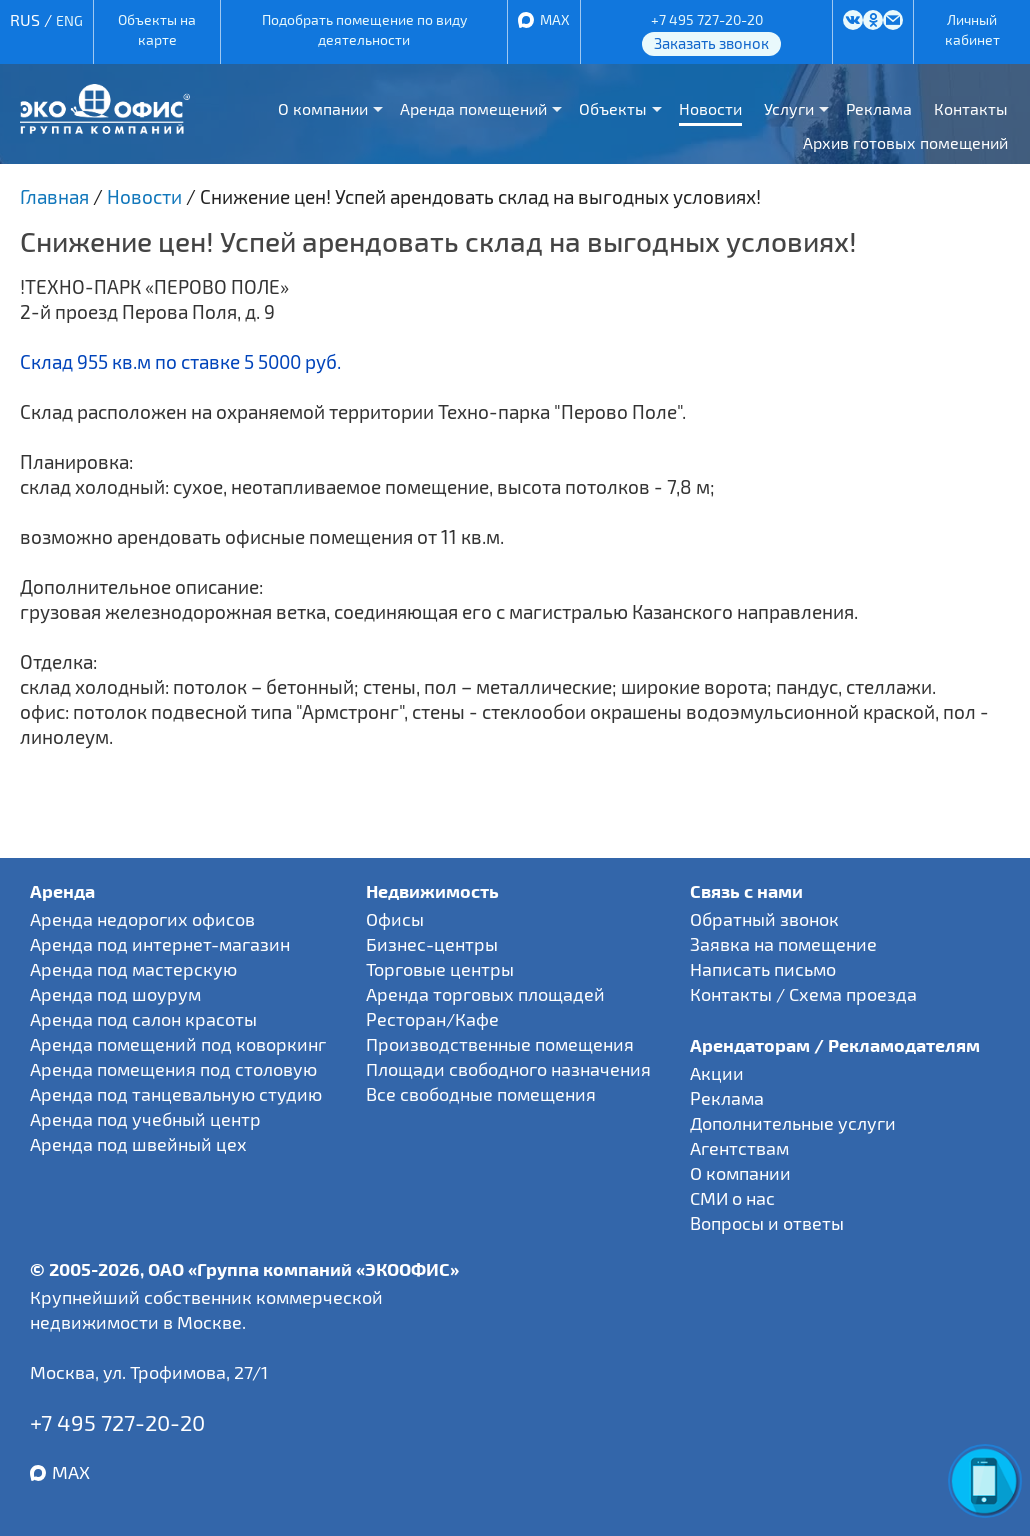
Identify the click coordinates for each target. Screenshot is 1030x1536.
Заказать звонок (711, 43)
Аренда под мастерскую (133, 969)
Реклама (879, 108)
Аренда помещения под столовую (173, 1069)
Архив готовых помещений (905, 142)
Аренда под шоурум (115, 994)
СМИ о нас (732, 1198)
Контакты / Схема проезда (803, 994)
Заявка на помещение (783, 944)
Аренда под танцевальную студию (176, 1094)
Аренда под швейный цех (138, 1144)
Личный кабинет (972, 29)
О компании (323, 108)
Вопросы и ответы (767, 1223)
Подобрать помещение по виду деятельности (364, 29)
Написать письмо (763, 969)
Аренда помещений (473, 108)
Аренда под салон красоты (143, 1019)
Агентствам (739, 1148)
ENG (69, 20)
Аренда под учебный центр (145, 1119)
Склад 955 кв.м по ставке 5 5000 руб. (180, 361)
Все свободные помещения (481, 1094)
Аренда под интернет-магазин (160, 944)
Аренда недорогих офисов (142, 919)
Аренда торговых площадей (485, 994)
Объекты (613, 108)
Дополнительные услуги (793, 1123)
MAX (555, 19)
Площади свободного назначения (508, 1069)
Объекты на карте (157, 29)
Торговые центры (440, 969)
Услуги (789, 108)
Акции (717, 1073)
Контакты (971, 108)
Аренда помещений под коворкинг (178, 1044)
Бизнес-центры (432, 944)
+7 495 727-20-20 (707, 19)
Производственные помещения (500, 1044)
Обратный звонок (764, 919)
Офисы (395, 919)
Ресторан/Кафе (432, 1019)
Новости (710, 108)
